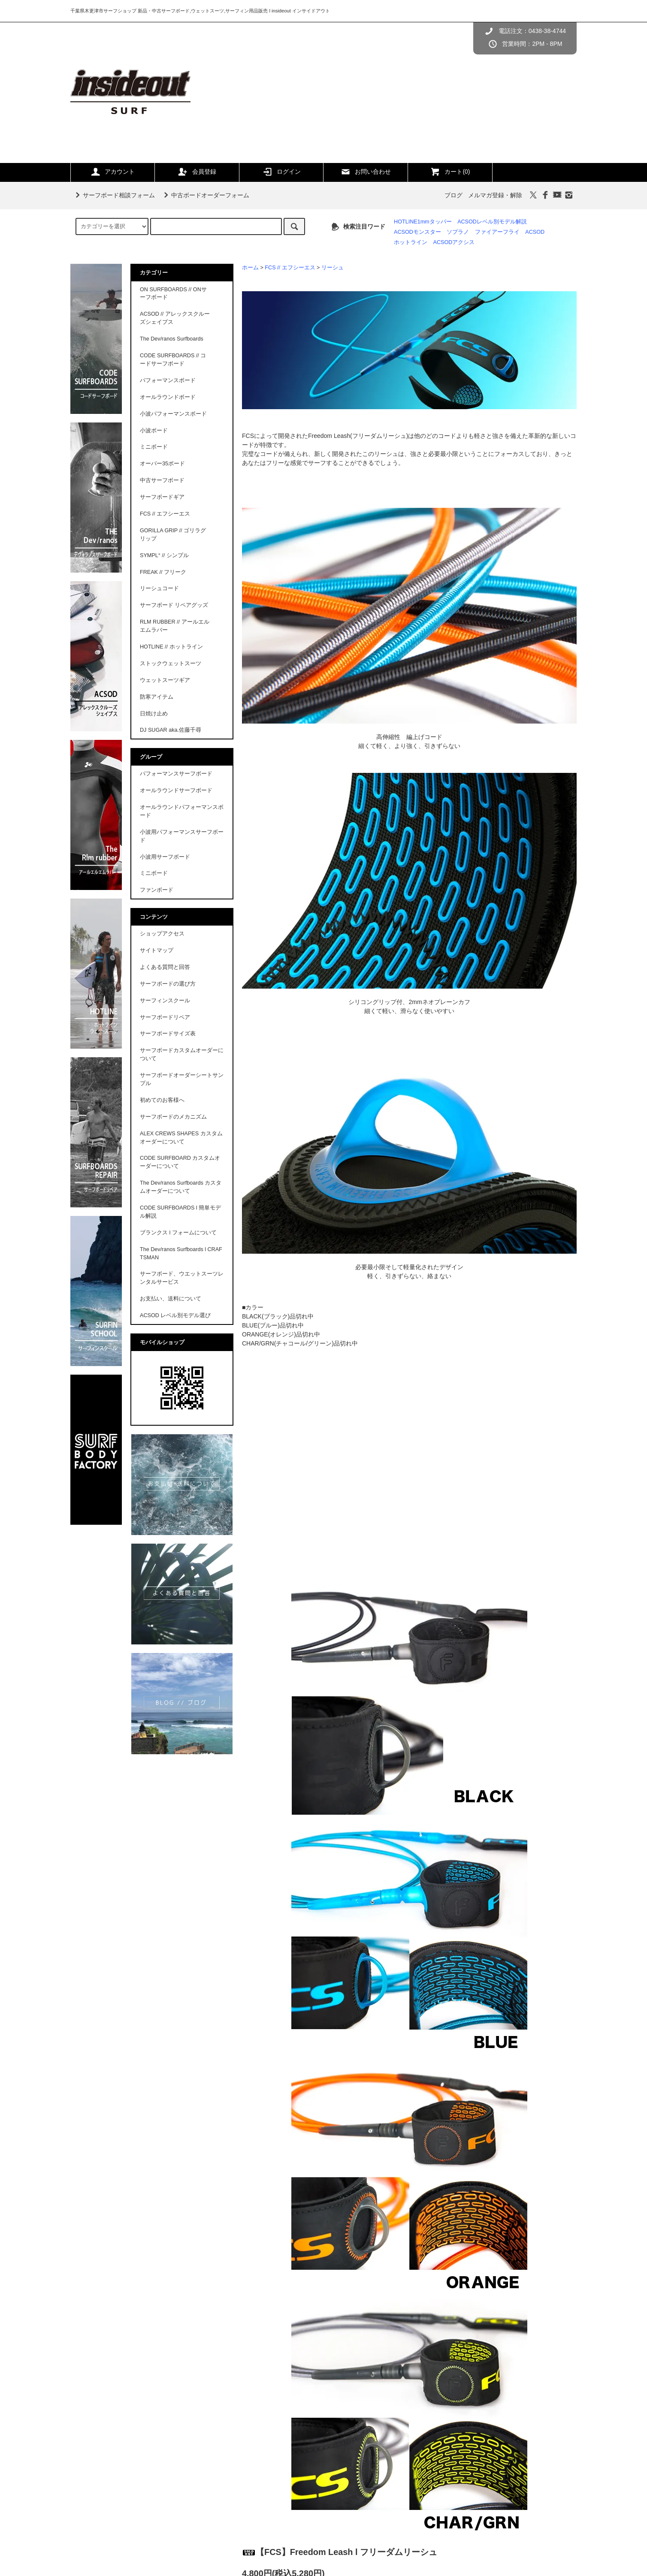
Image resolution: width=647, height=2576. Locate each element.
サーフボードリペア (165, 1017)
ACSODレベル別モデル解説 (492, 222)
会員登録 (197, 171)
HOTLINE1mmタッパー (423, 222)
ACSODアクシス (454, 242)
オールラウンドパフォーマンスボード (182, 811)
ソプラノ (458, 232)
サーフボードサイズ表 (168, 1034)
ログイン (281, 171)
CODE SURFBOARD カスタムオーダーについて (180, 1162)
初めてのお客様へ (162, 1100)
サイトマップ (156, 950)
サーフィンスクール (165, 1001)
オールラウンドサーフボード (176, 790)
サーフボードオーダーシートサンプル (182, 1079)
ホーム (250, 268)
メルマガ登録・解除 (495, 195)
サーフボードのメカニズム (173, 1117)
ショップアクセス (162, 934)
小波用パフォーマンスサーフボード (182, 836)
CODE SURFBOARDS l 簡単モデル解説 (180, 1212)
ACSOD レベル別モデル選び (175, 1315)
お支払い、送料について (170, 1299)
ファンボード (156, 890)
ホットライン (410, 242)
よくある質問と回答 (165, 967)
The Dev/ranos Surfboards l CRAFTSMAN (181, 1253)
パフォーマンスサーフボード (176, 774)
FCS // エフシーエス (290, 268)
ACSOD (534, 232)
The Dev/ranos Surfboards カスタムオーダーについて (180, 1187)
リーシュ (332, 268)
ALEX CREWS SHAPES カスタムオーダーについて (181, 1138)
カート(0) (450, 171)
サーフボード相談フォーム (114, 195)
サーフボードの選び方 (168, 984)
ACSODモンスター (417, 232)
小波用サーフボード (165, 857)
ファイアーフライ (497, 232)
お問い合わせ (365, 171)
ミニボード (154, 873)
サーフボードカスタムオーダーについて (182, 1054)
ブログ (453, 195)
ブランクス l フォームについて (178, 1233)
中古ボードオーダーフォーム (205, 195)
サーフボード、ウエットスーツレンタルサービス (182, 1278)
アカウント (112, 171)
